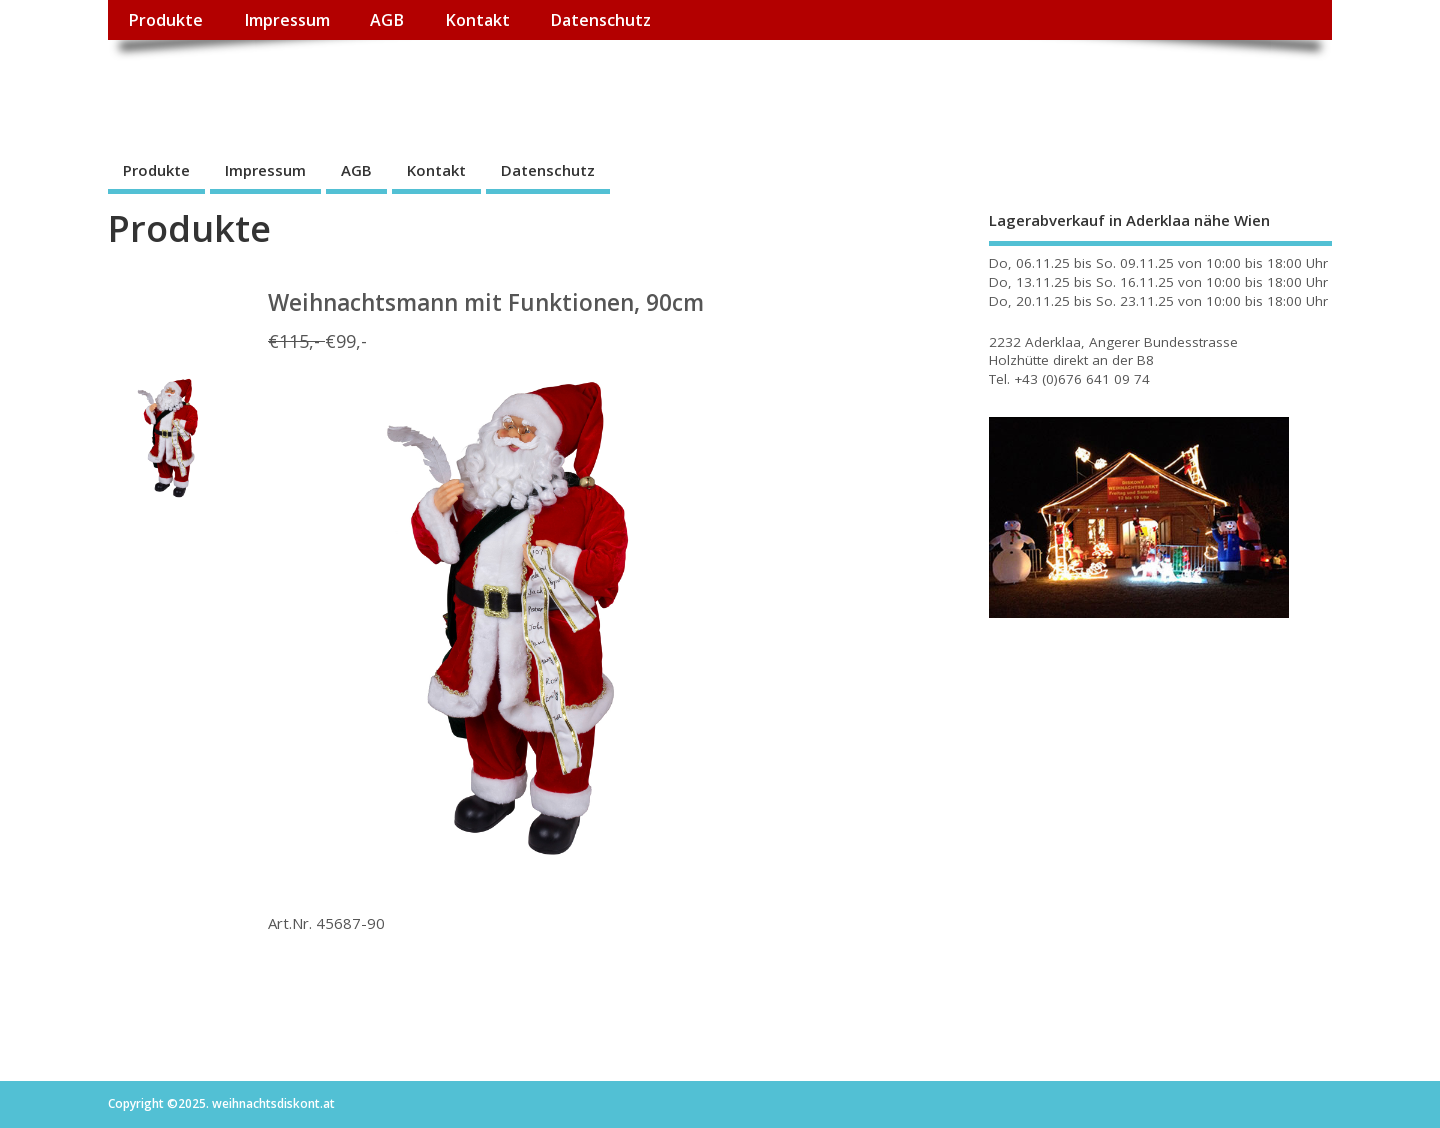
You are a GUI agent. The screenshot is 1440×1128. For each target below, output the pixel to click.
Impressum (287, 20)
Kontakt (477, 20)
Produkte (165, 20)
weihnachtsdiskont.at (286, 85)
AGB (387, 20)
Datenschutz (600, 20)
